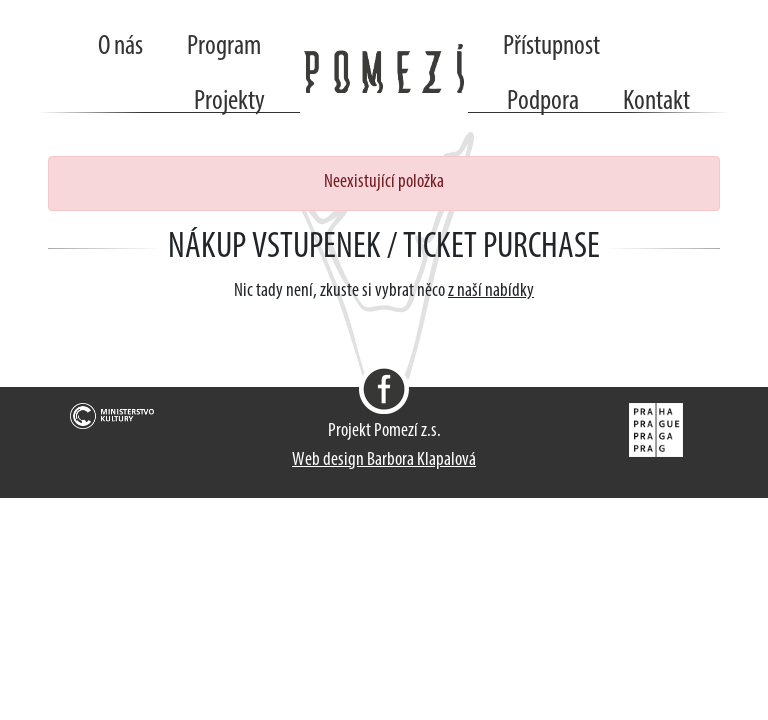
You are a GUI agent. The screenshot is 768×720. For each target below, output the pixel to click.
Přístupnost (551, 47)
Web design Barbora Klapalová (384, 460)
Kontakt (656, 102)
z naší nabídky (491, 291)
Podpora (543, 102)
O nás (120, 47)
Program (224, 47)
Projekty (229, 102)
